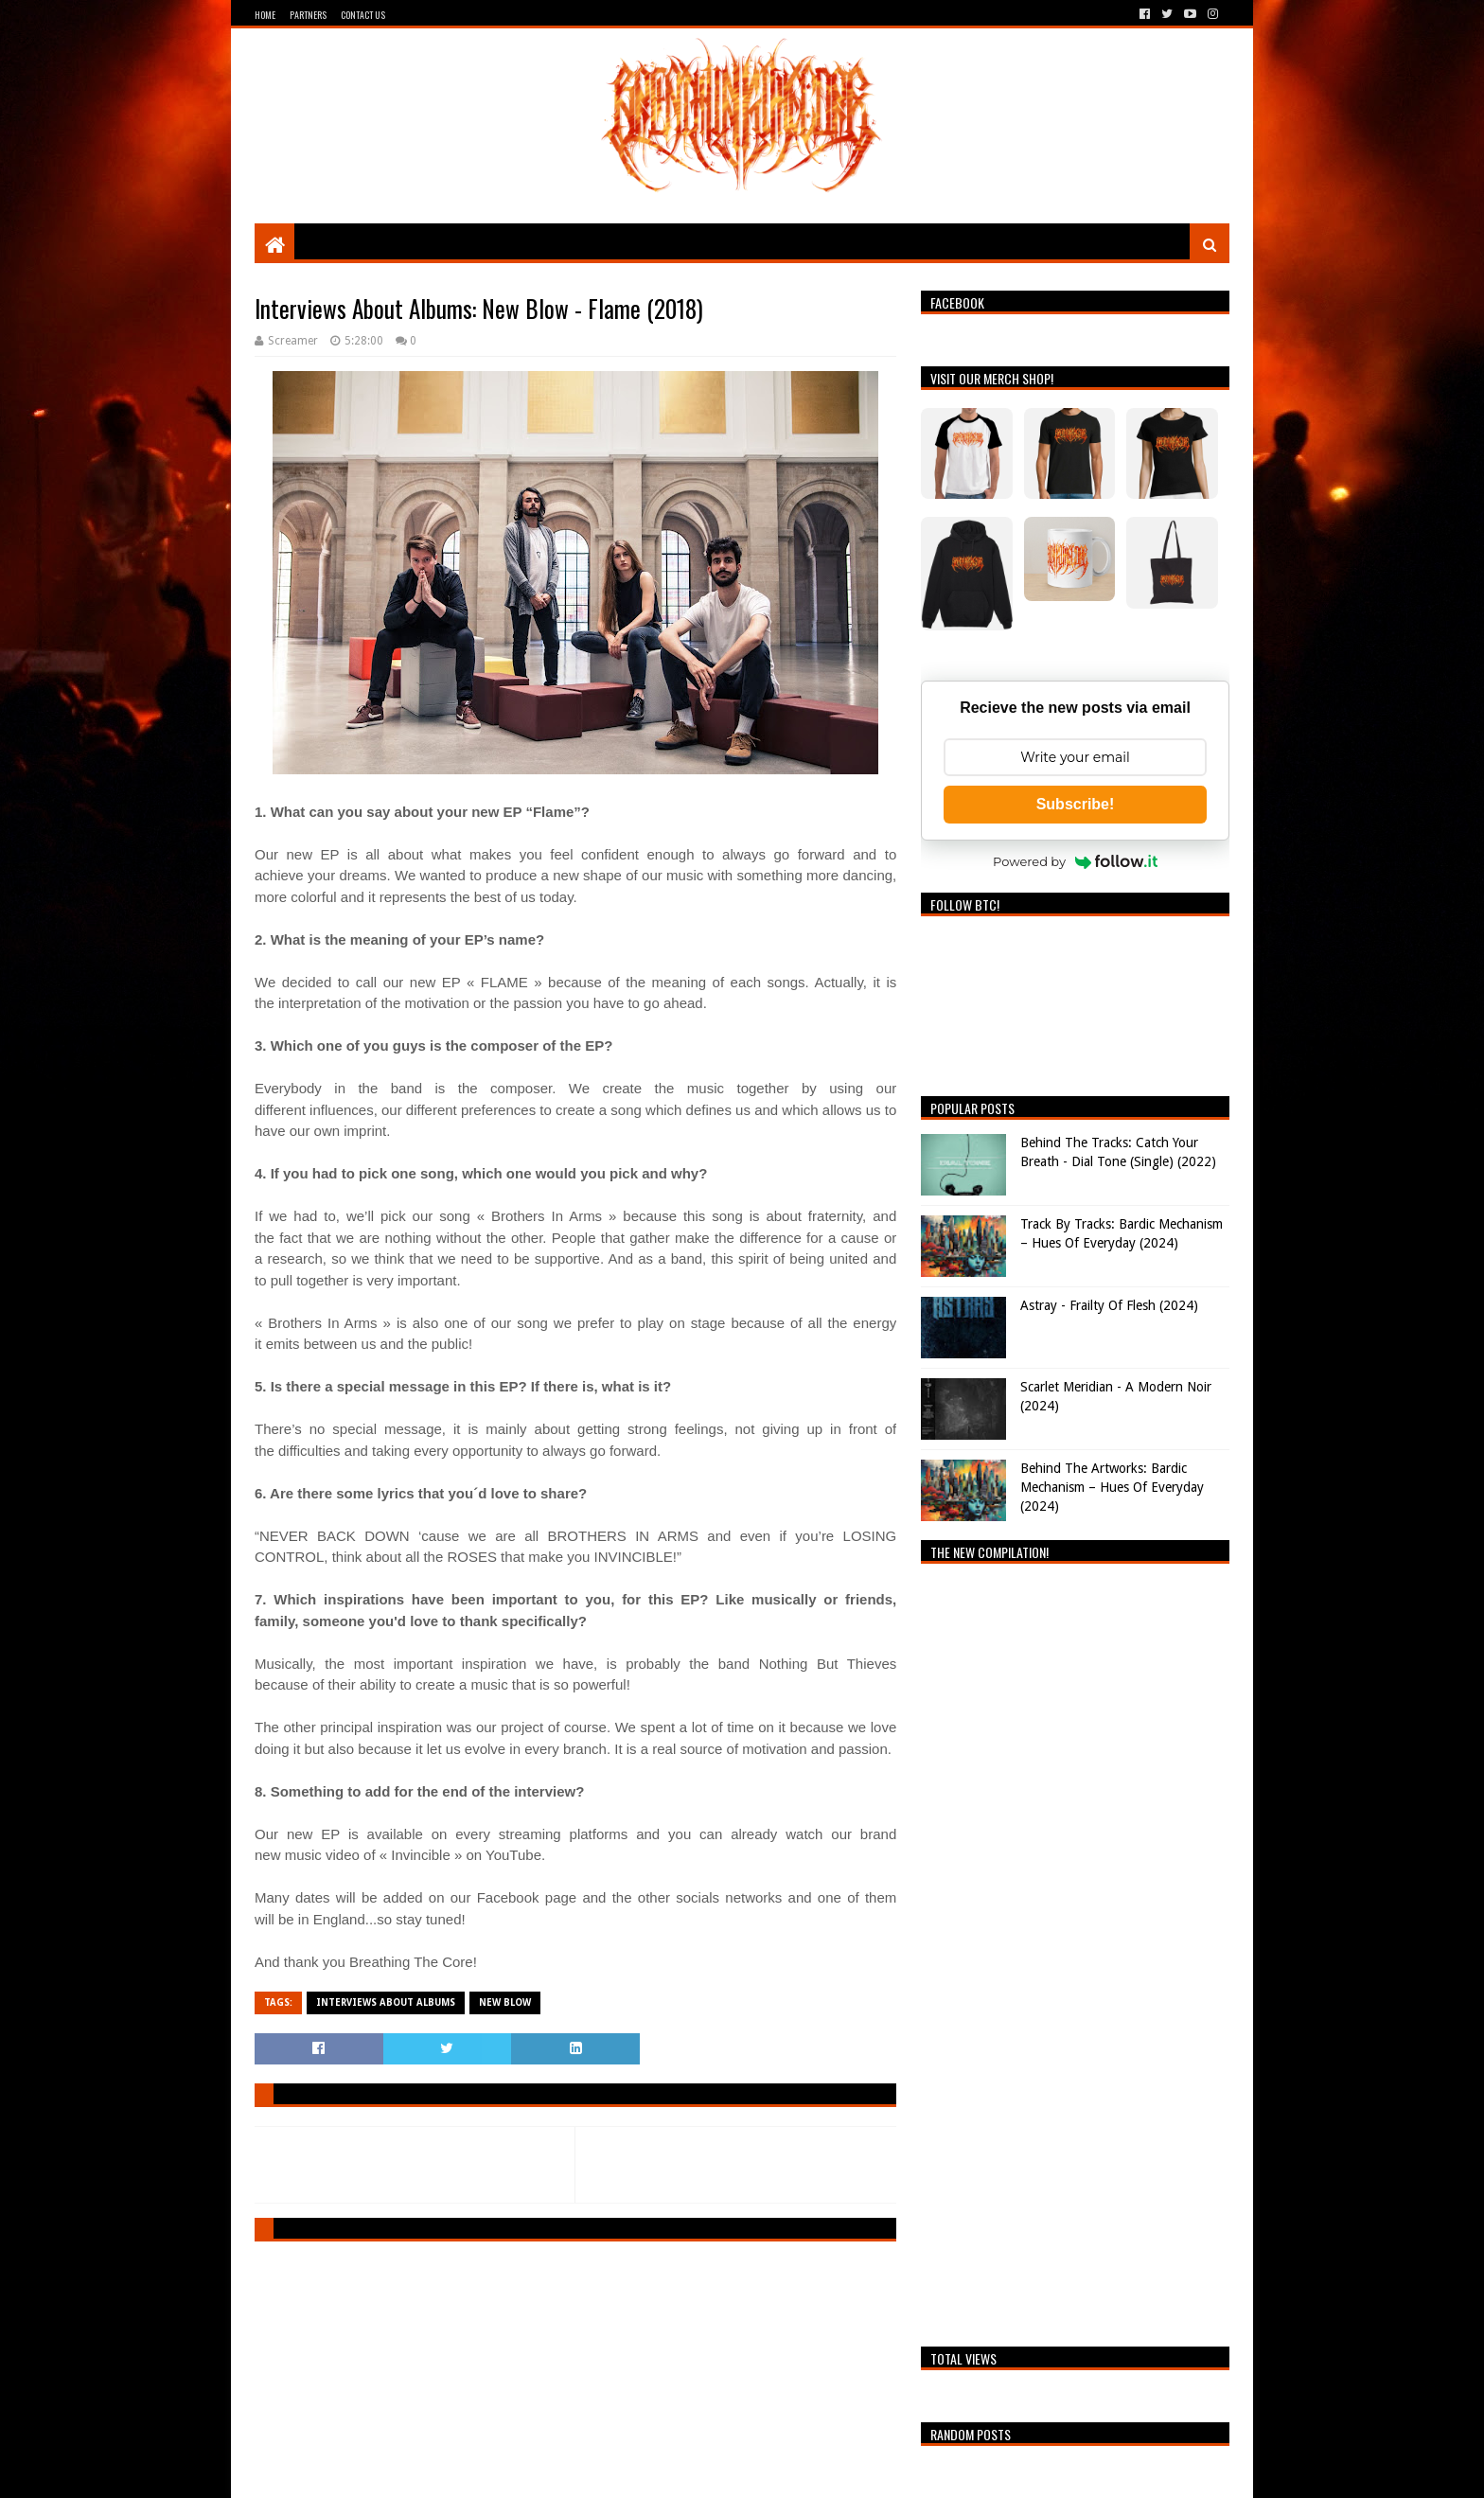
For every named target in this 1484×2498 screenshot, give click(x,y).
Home (265, 15)
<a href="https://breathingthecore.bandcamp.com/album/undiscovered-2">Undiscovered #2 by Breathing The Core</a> (1075, 1950)
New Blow (505, 2002)
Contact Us (363, 15)
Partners (308, 15)
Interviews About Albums (385, 2002)
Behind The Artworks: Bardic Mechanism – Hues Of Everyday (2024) (1112, 1487)
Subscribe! (1075, 804)
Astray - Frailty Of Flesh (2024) (1109, 1305)
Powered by (1075, 861)
